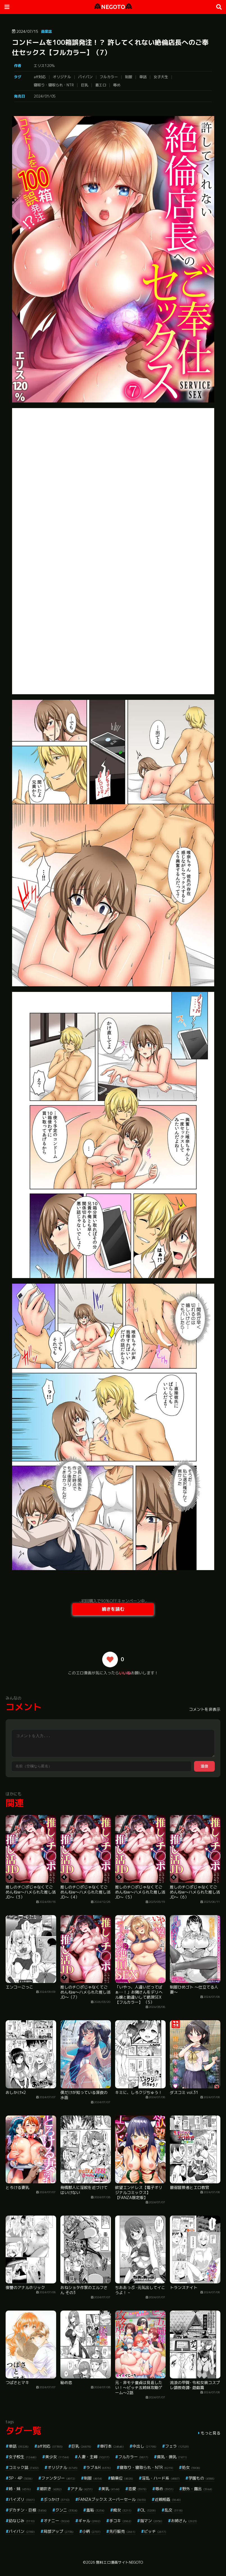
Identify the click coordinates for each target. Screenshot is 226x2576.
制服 (128, 76)
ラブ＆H (98, 2467)
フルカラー (109, 76)
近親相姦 (168, 2499)
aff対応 (40, 76)
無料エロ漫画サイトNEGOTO (119, 2562)
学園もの (201, 2478)
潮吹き (51, 2488)
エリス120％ (44, 65)
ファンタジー (58, 2478)
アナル (81, 2488)
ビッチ (155, 2531)
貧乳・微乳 (172, 2456)
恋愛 (137, 2488)
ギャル (89, 2520)
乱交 (174, 2510)
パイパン (85, 76)
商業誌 (46, 31)
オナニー (57, 2520)
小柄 (91, 2531)
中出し (144, 2446)
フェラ (177, 2446)
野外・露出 (197, 2488)
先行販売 (122, 2531)
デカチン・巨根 (28, 2510)
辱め (116, 84)
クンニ (66, 2510)
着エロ (100, 84)
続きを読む (113, 1609)
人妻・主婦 (93, 2456)
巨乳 (84, 84)
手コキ (120, 2520)
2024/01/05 (45, 96)
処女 (191, 2467)
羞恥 (95, 2510)
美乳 (110, 2488)
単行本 (112, 2446)
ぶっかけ (57, 2499)
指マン (151, 2520)
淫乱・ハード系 (161, 2478)
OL (148, 2510)
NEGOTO (113, 7)
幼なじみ (22, 2520)
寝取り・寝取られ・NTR (54, 84)
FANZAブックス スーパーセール (112, 2499)
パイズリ (22, 2499)
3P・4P (21, 2478)
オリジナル (62, 76)
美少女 (57, 2456)
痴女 (122, 2510)
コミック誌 (24, 2467)
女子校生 (22, 2456)
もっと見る (210, 2433)
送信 (204, 1766)
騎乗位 (122, 2478)
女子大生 (161, 76)
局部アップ (59, 2531)
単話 (143, 76)
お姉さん (184, 2520)
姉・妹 (20, 2488)
